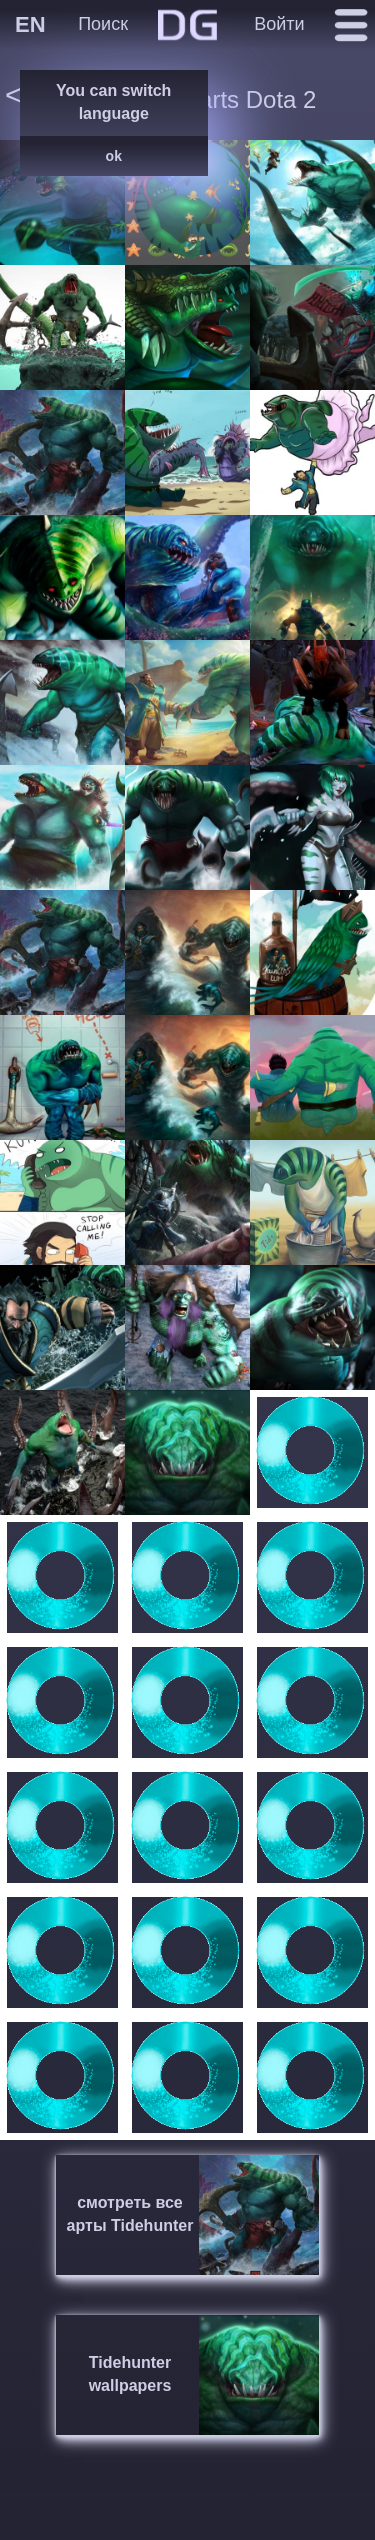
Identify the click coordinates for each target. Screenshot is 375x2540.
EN (30, 24)
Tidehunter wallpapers (130, 2374)
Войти (279, 24)
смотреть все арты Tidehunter (130, 2214)
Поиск (103, 24)
